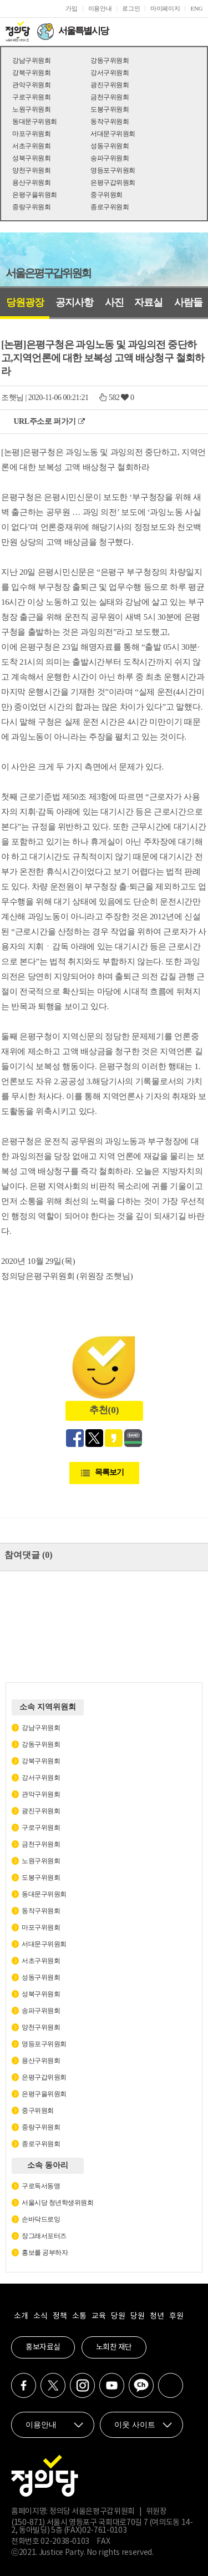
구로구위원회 (31, 97)
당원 (118, 2316)
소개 (21, 2316)
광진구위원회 (109, 85)
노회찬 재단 (114, 2347)
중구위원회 (106, 195)
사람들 (188, 302)
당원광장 (25, 302)
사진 (114, 302)
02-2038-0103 (64, 2541)
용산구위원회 (31, 182)
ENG (196, 8)
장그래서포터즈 (44, 2236)
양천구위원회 (31, 170)
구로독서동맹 (41, 2186)
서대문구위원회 (112, 134)
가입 (71, 8)
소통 (79, 2316)
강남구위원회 (31, 60)
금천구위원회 (109, 97)
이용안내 (100, 8)
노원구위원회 (31, 109)
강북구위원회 (31, 73)
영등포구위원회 (112, 170)
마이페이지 (165, 8)
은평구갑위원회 (112, 182)
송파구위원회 (109, 158)
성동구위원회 (109, 146)
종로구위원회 (109, 207)
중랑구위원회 (31, 207)
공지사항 (74, 302)
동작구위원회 (109, 121)
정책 (60, 2316)
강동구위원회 (109, 60)
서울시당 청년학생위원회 (57, 2202)
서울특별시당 (83, 31)
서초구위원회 (31, 146)
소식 (40, 2316)
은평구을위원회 (34, 195)
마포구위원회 (31, 134)
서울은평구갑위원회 (48, 273)
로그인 (131, 8)
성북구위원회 (31, 158)
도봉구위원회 (109, 109)
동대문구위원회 (34, 121)
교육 (98, 2316)
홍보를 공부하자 (45, 2252)
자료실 (148, 302)
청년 (157, 2316)
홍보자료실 (43, 2347)
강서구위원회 (109, 73)
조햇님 (12, 397)
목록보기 (109, 1472)
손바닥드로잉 (41, 2219)
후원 (176, 2316)
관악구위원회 (31, 85)
